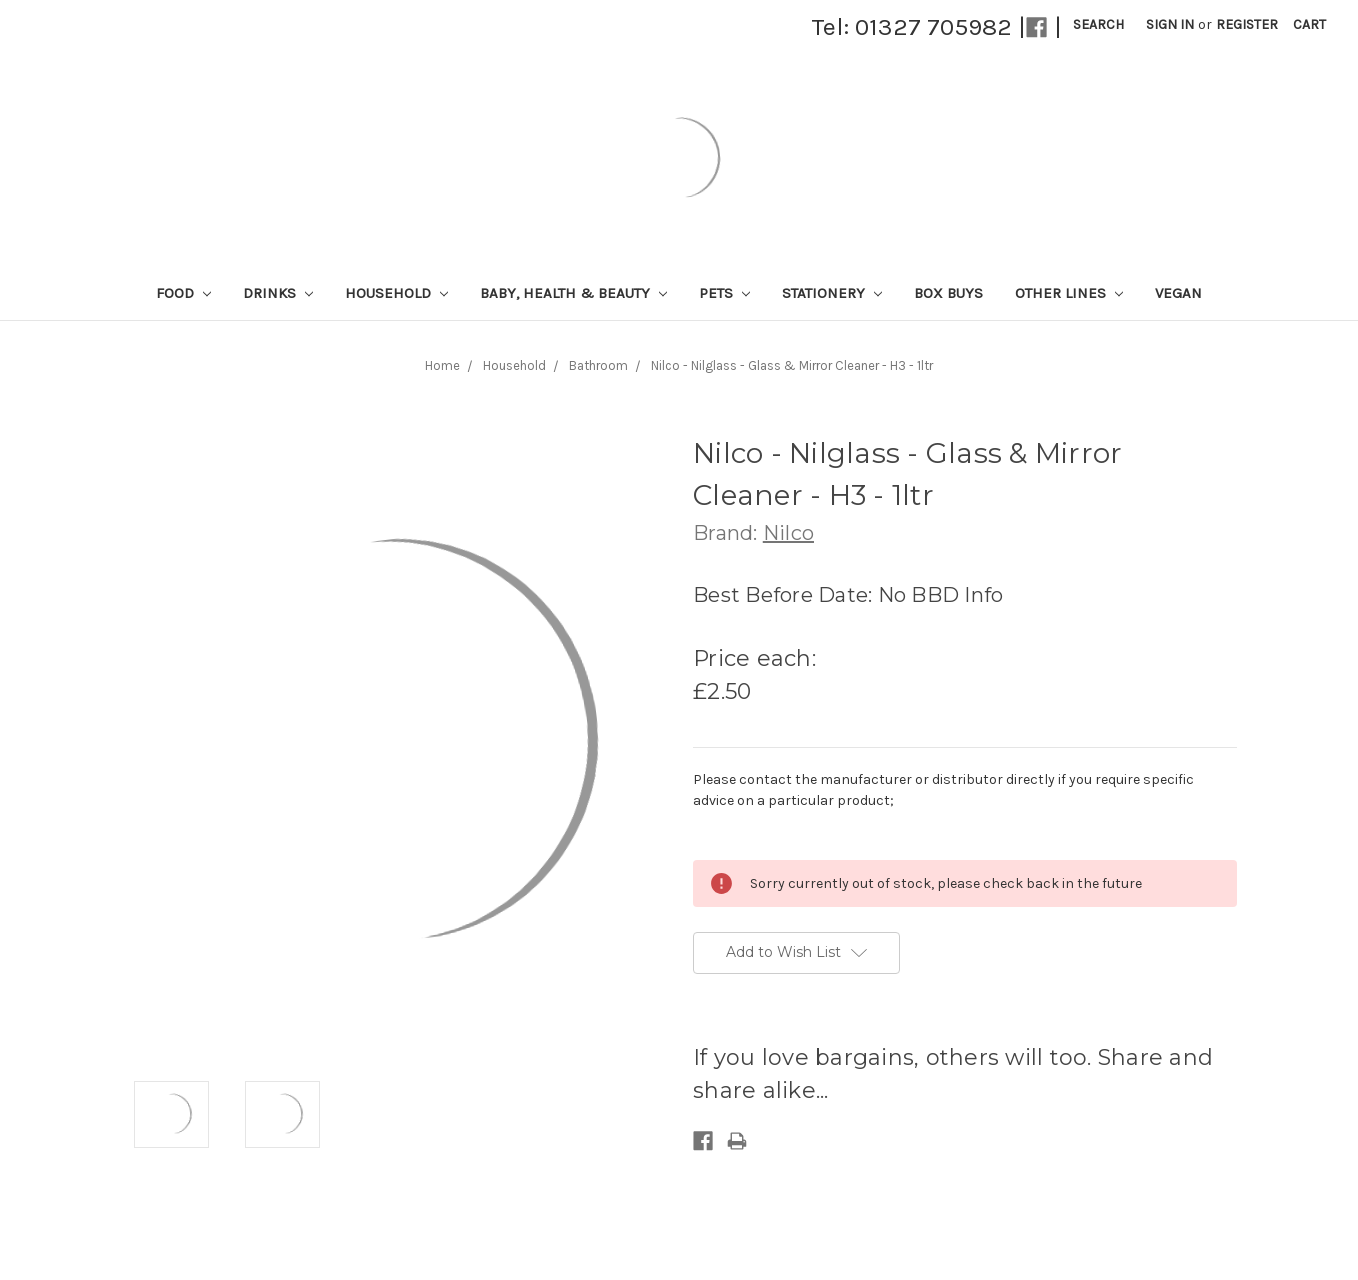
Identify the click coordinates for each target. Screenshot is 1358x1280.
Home (442, 365)
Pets (724, 293)
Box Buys (948, 293)
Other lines (1069, 293)
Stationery (832, 293)
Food (183, 293)
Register (1247, 24)
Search (1098, 24)
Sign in (1170, 24)
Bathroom (598, 365)
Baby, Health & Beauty (573, 293)
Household (396, 293)
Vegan (1178, 293)
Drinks (278, 293)
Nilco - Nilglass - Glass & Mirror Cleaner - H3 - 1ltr (792, 365)
